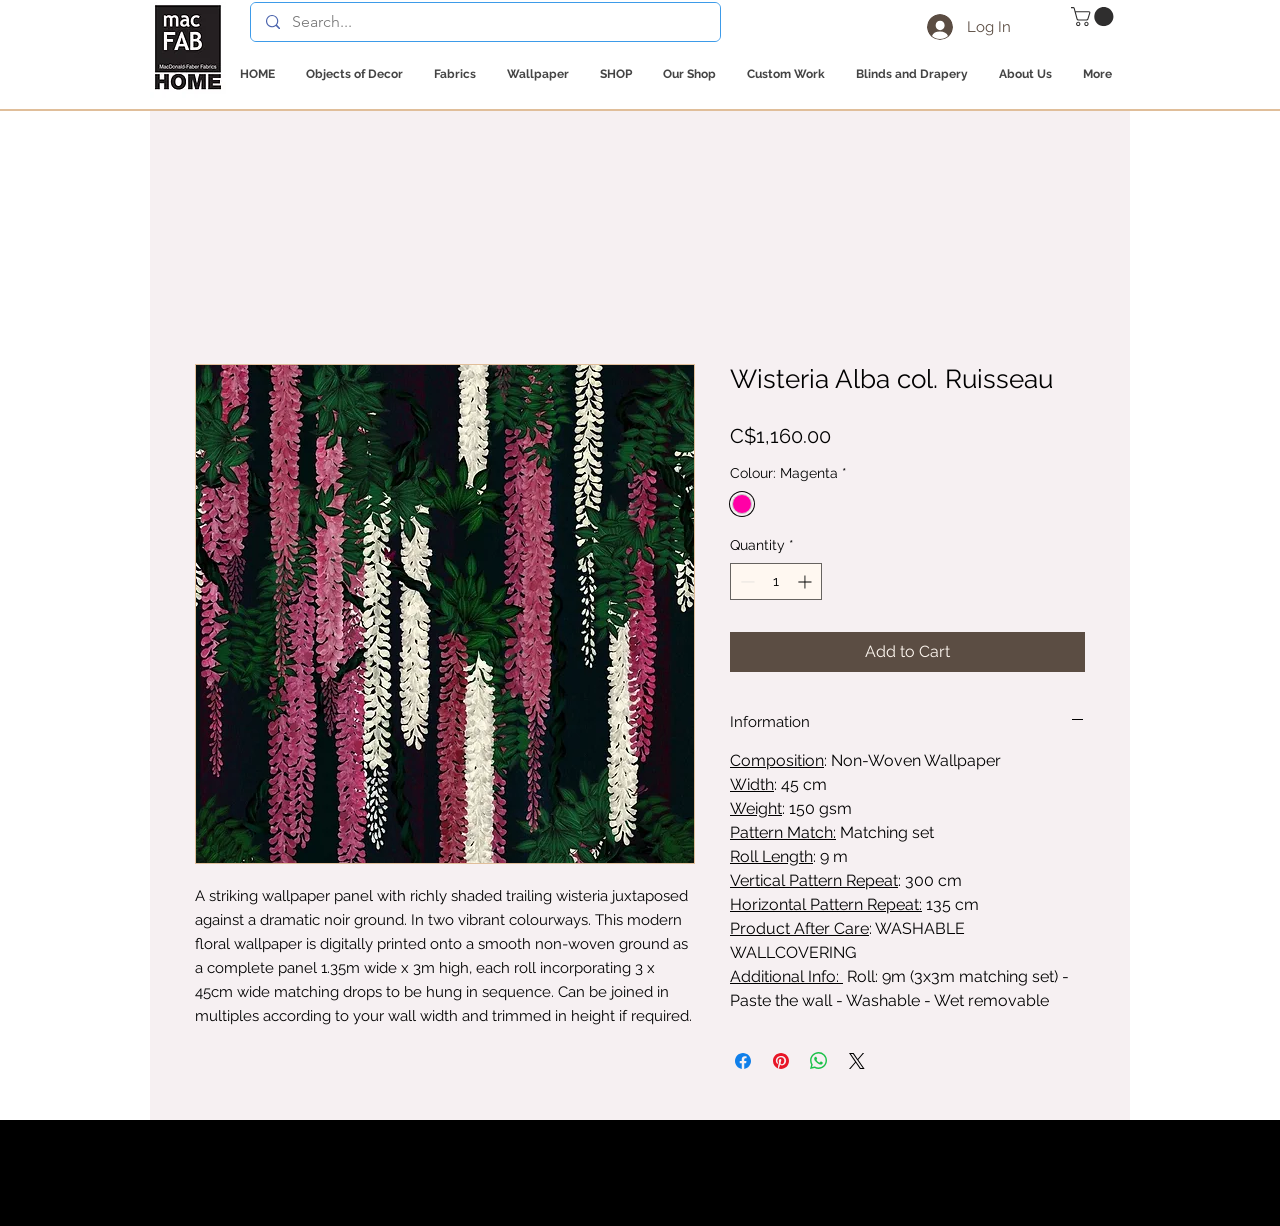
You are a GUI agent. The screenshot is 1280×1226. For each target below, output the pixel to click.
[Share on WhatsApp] (819, 1061)
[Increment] (806, 581)
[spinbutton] (776, 581)
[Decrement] (745, 581)
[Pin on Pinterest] (781, 1061)
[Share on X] (857, 1061)
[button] (1094, 16)
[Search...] (485, 22)
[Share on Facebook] (743, 1061)
